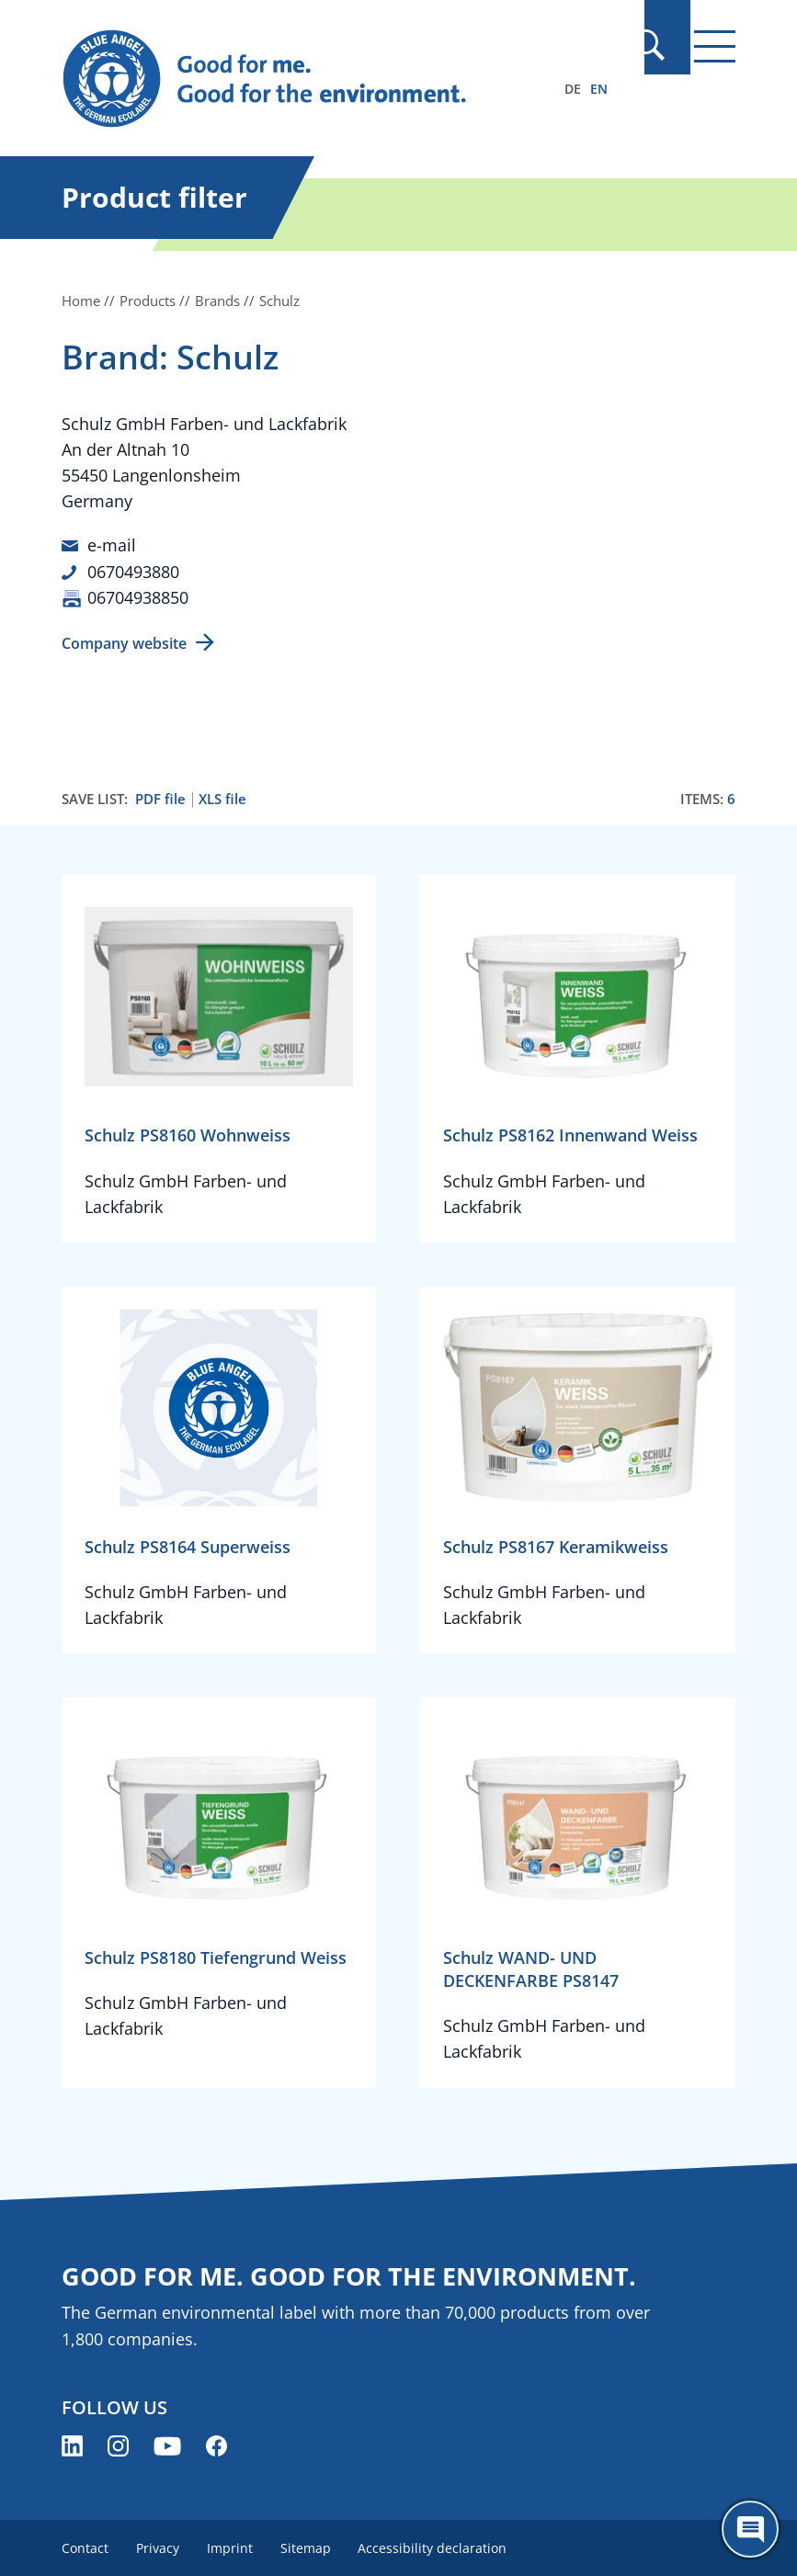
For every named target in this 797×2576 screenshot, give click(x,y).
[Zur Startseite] (297, 79)
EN (599, 88)
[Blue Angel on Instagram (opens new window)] (118, 2444)
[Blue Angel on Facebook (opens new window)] (216, 2444)
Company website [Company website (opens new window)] (124, 641)
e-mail (111, 545)
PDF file (160, 797)
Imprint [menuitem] (233, 2546)
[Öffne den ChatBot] (750, 2529)
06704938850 (137, 596)
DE (572, 88)
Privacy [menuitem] (159, 2546)
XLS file (222, 797)
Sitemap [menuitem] (311, 2546)
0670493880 (133, 571)
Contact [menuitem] (85, 2546)
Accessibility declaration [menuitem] (440, 2546)
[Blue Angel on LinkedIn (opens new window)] (72, 2444)
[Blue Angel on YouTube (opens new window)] (167, 2444)
